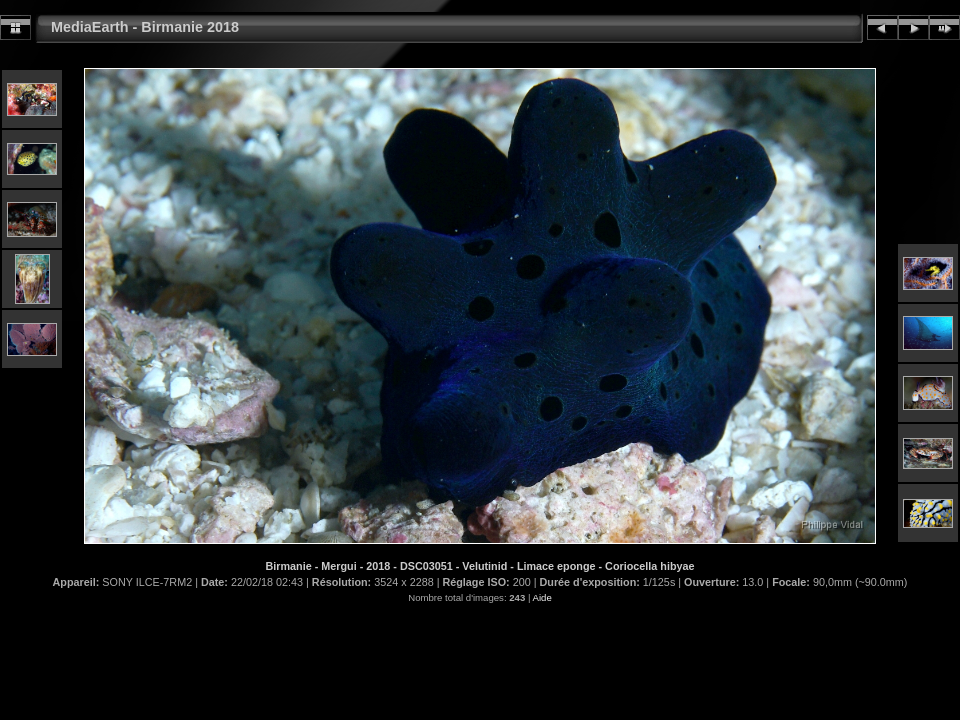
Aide (542, 597)
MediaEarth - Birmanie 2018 (145, 27)
